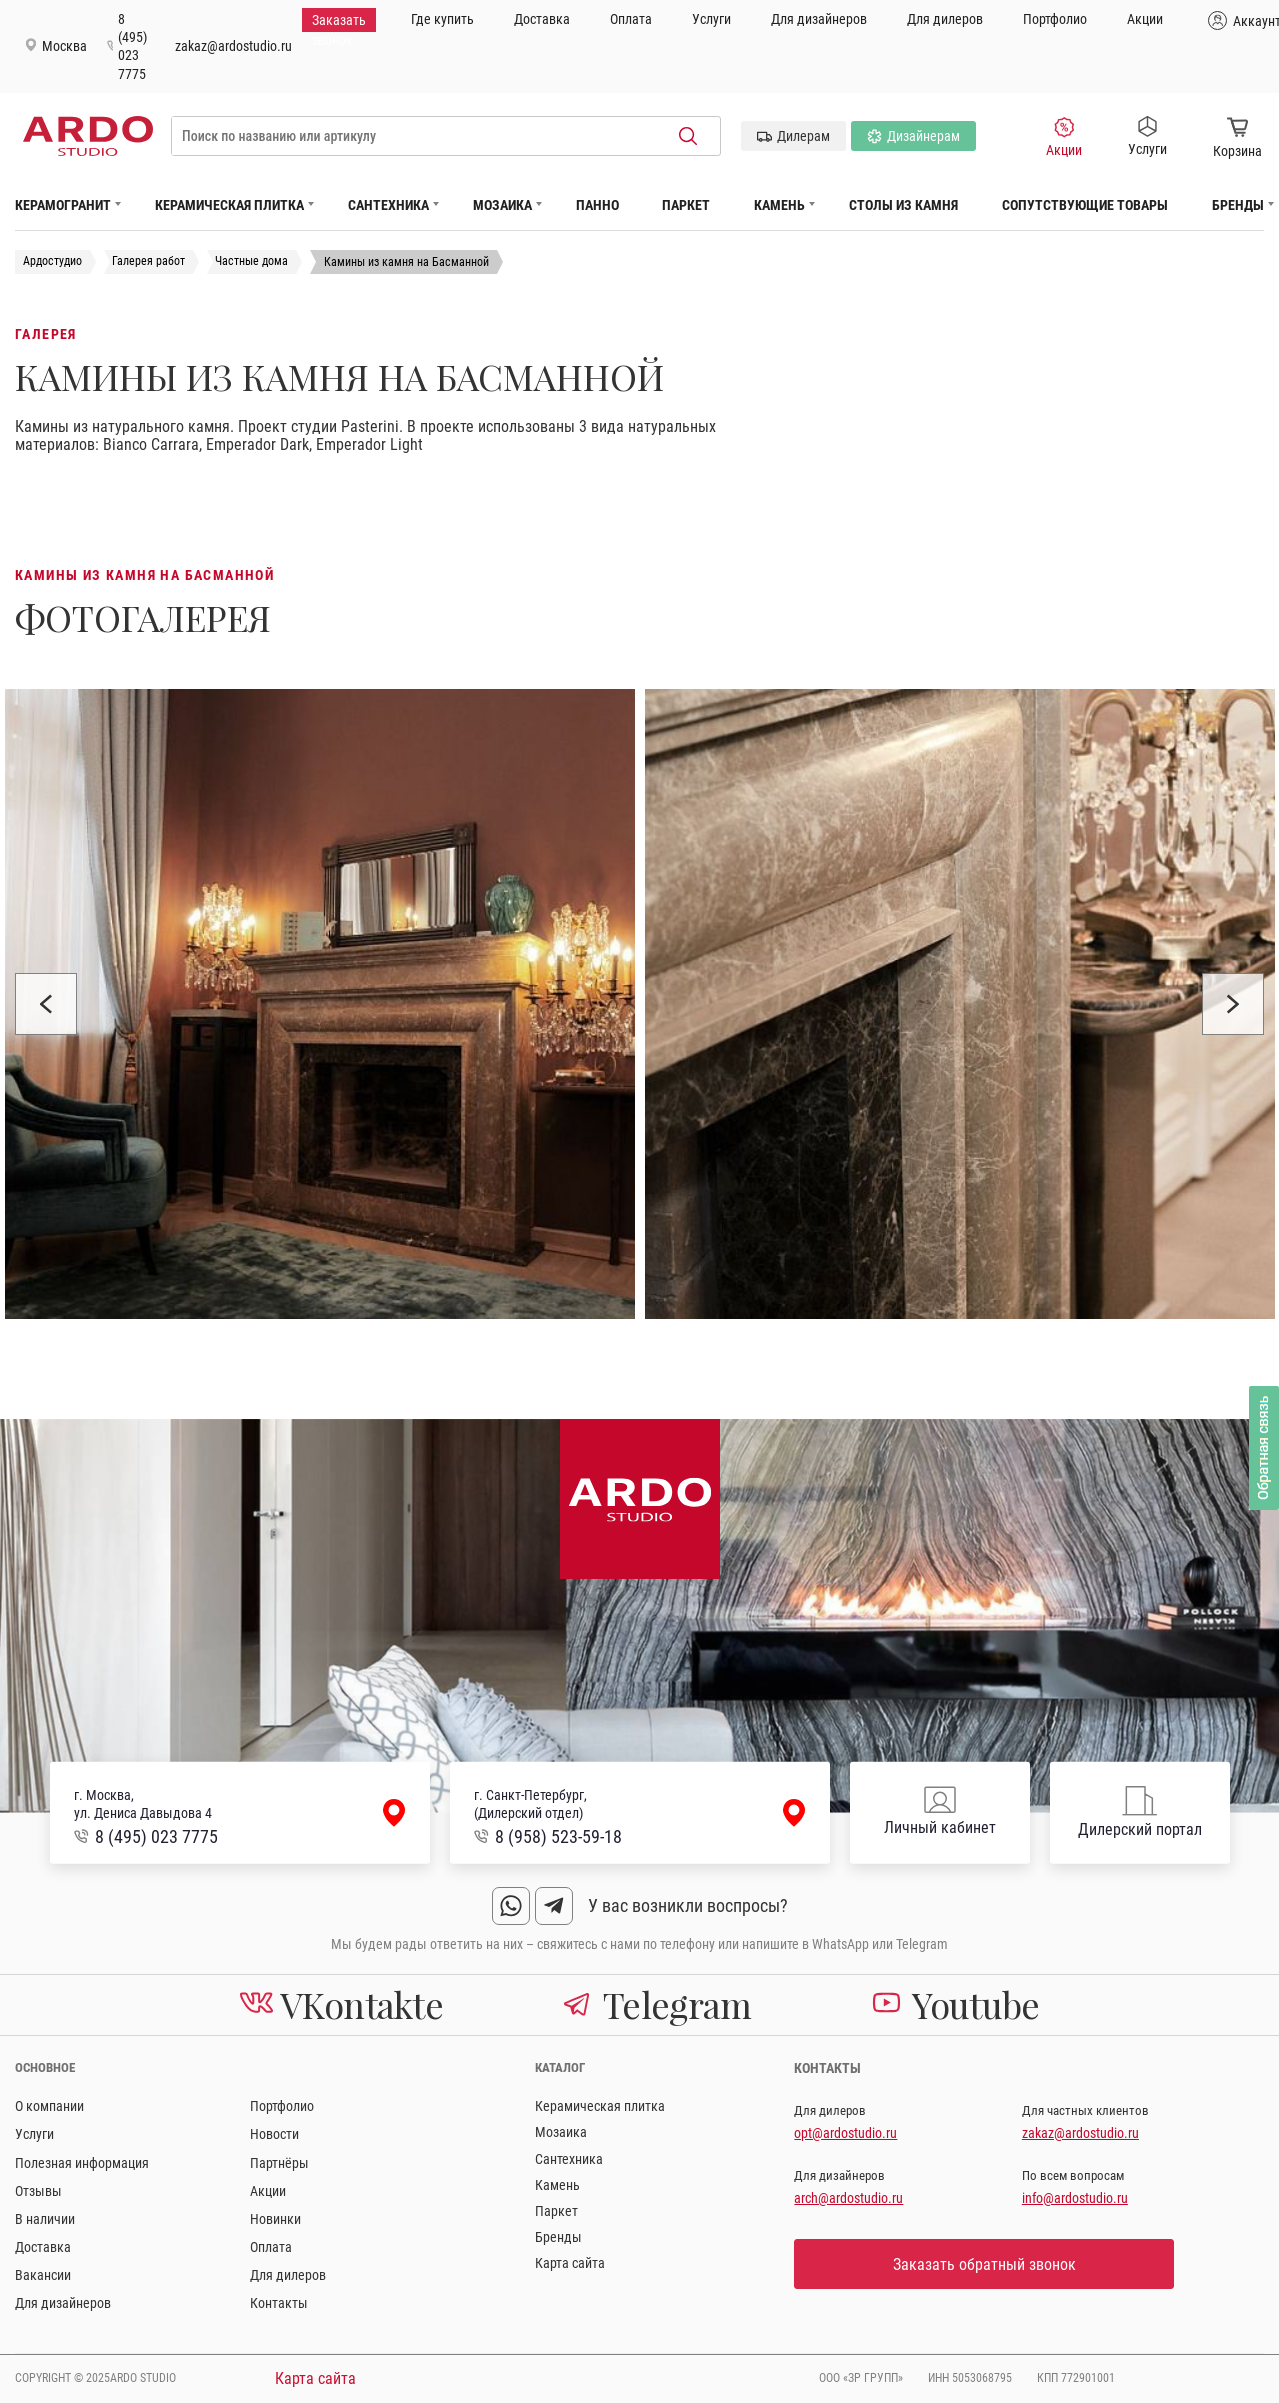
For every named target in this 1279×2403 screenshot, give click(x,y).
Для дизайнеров (819, 19)
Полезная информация (82, 2163)
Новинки (275, 2219)
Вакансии (43, 2275)
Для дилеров (945, 19)
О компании (49, 2106)
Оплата (631, 19)
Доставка (542, 19)
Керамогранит (63, 205)
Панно (597, 205)
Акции (1145, 19)
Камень (779, 205)
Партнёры (279, 2163)
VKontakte (342, 2004)
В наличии (45, 2219)
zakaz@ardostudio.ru (233, 46)
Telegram (657, 2004)
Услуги (711, 19)
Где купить (442, 19)
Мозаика (502, 205)
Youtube (956, 2004)
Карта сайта (570, 2263)
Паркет (686, 205)
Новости (274, 2134)
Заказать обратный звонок (984, 2264)
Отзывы (38, 2191)
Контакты (279, 2303)
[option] (320, 1004)
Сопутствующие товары (1085, 205)
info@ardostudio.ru (1075, 2198)
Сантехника (388, 205)
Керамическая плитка (229, 205)
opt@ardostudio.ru (845, 2133)
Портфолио (1055, 19)
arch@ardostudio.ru (848, 2198)
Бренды (1238, 205)
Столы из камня (903, 205)
